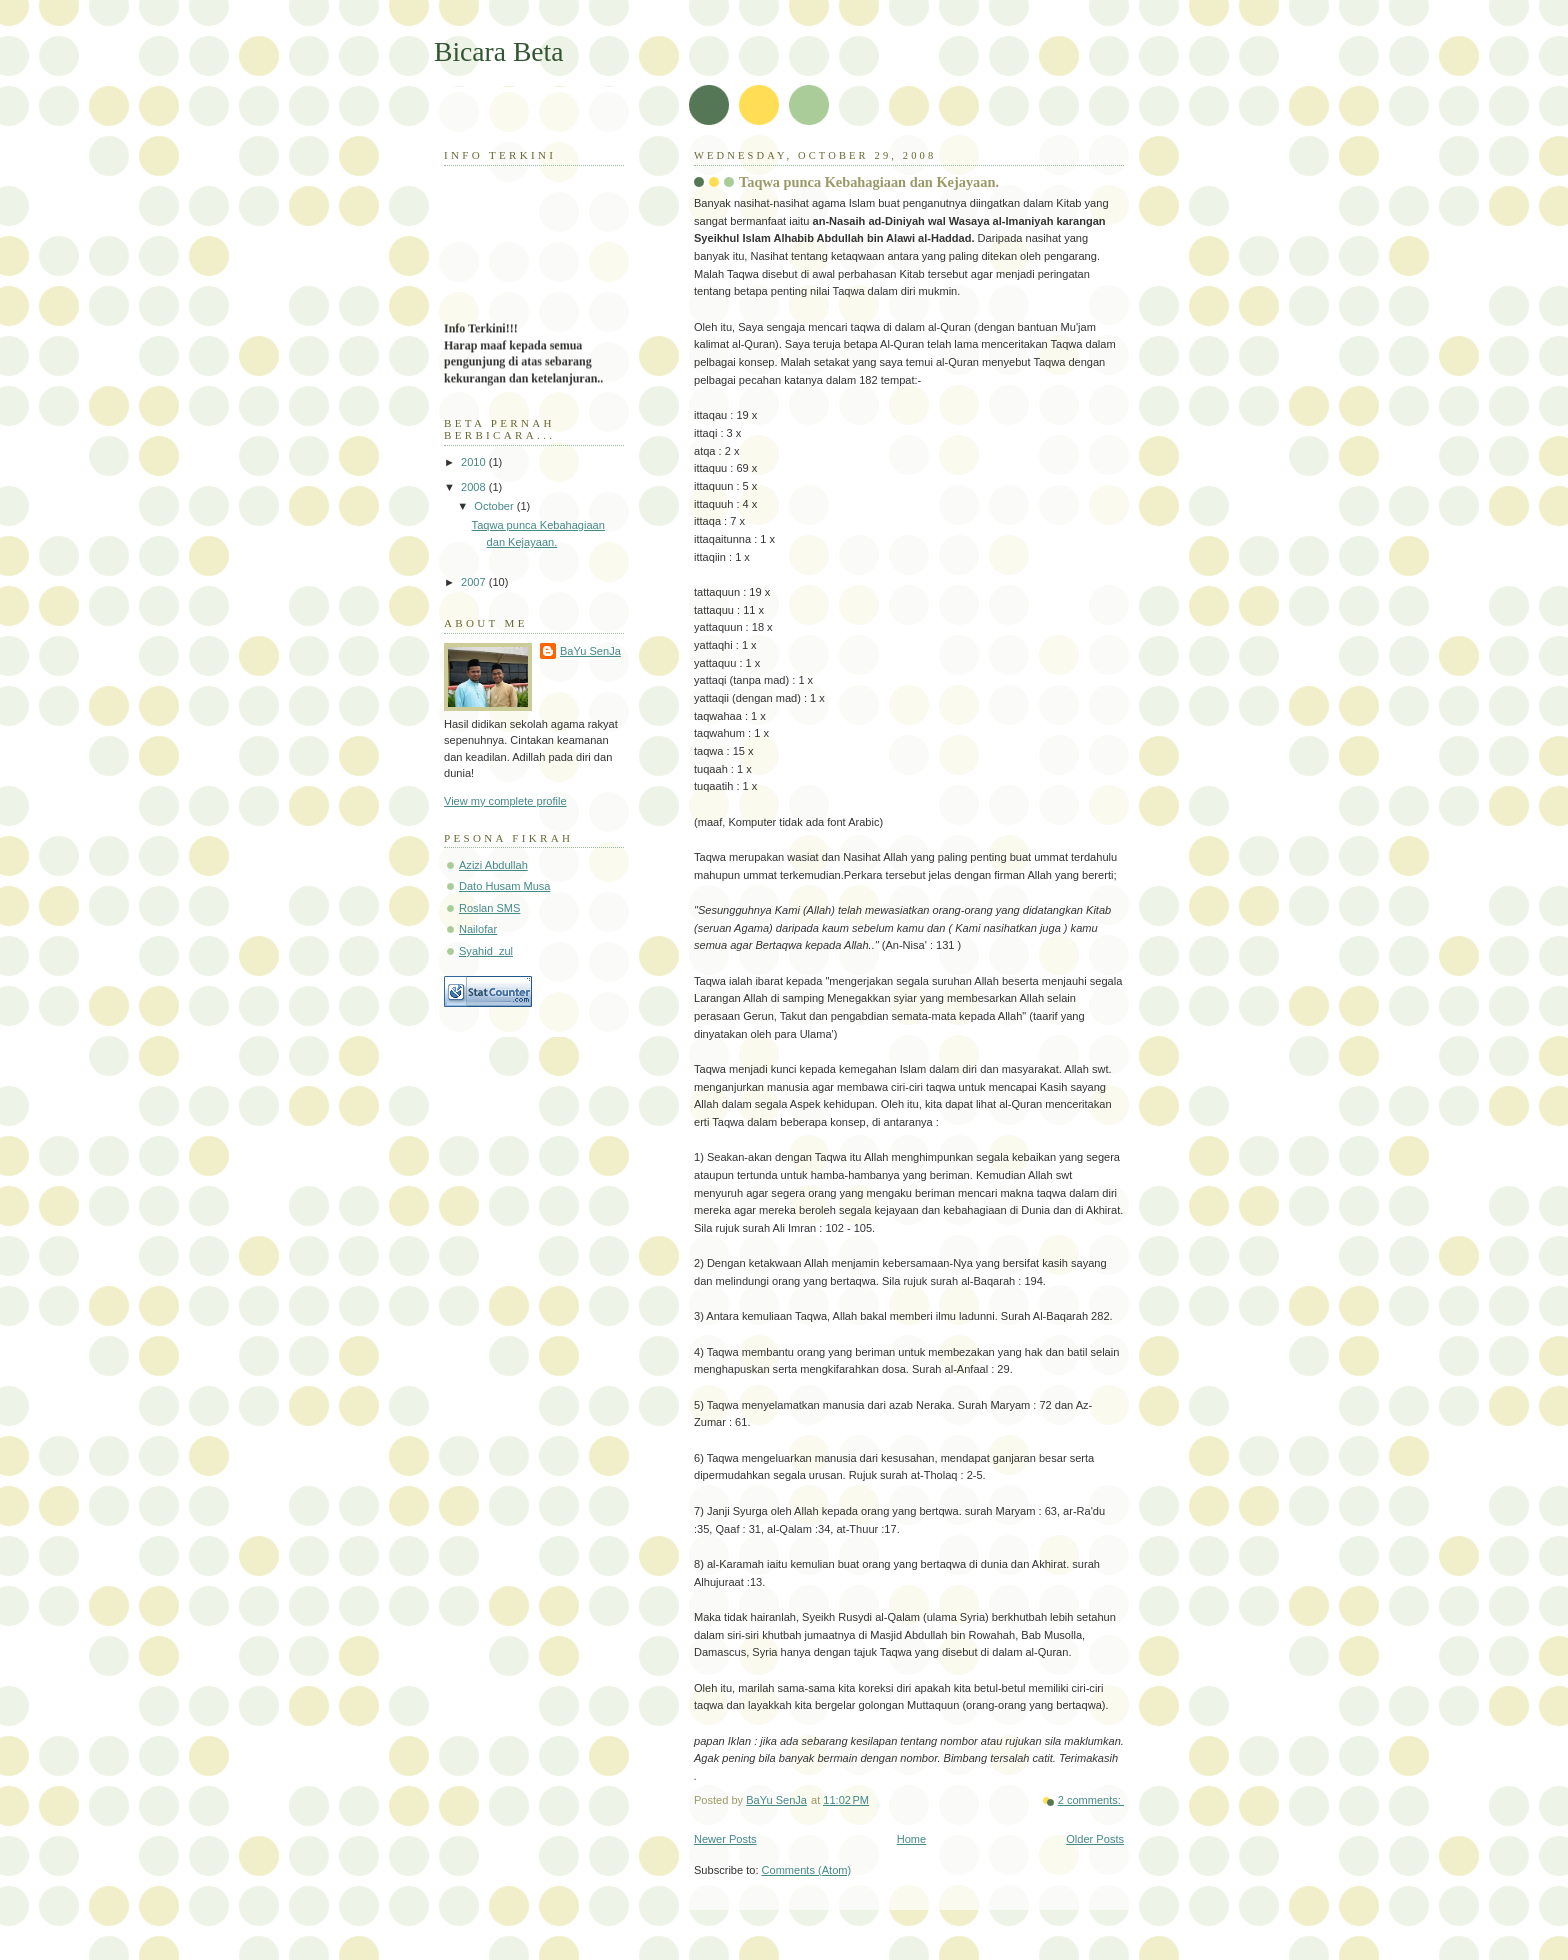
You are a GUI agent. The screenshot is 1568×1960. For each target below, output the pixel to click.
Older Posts (1095, 1839)
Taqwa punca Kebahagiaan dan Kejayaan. (869, 182)
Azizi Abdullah (493, 865)
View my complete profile (505, 801)
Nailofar (478, 929)
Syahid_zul (486, 951)
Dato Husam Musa (504, 886)
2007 (475, 582)
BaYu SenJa (590, 651)
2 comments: (1091, 1800)
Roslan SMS (489, 908)
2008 (475, 487)
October (495, 506)
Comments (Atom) (807, 1870)
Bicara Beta (499, 51)
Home (911, 1839)
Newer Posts (725, 1839)
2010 (475, 462)
